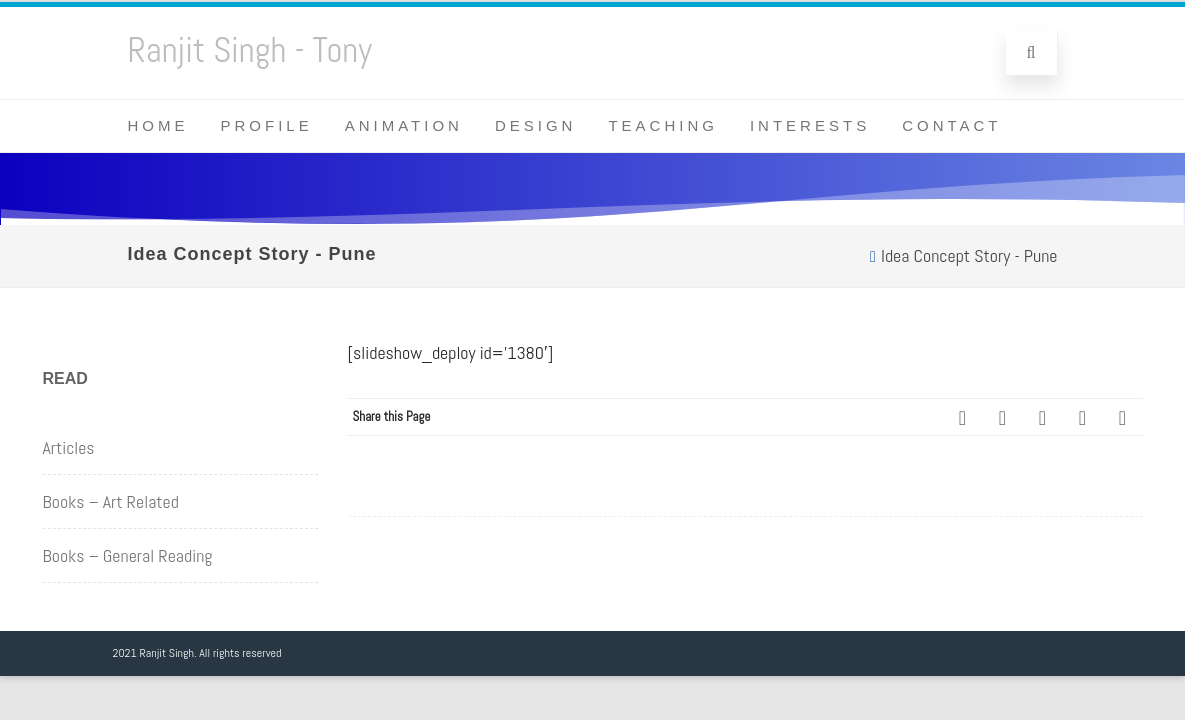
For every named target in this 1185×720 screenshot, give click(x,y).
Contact (951, 125)
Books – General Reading (128, 555)
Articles (69, 447)
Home (158, 125)
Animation (404, 125)
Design (536, 125)
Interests (810, 125)
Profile (267, 125)
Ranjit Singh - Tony (250, 50)
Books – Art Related (111, 501)
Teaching (663, 125)
